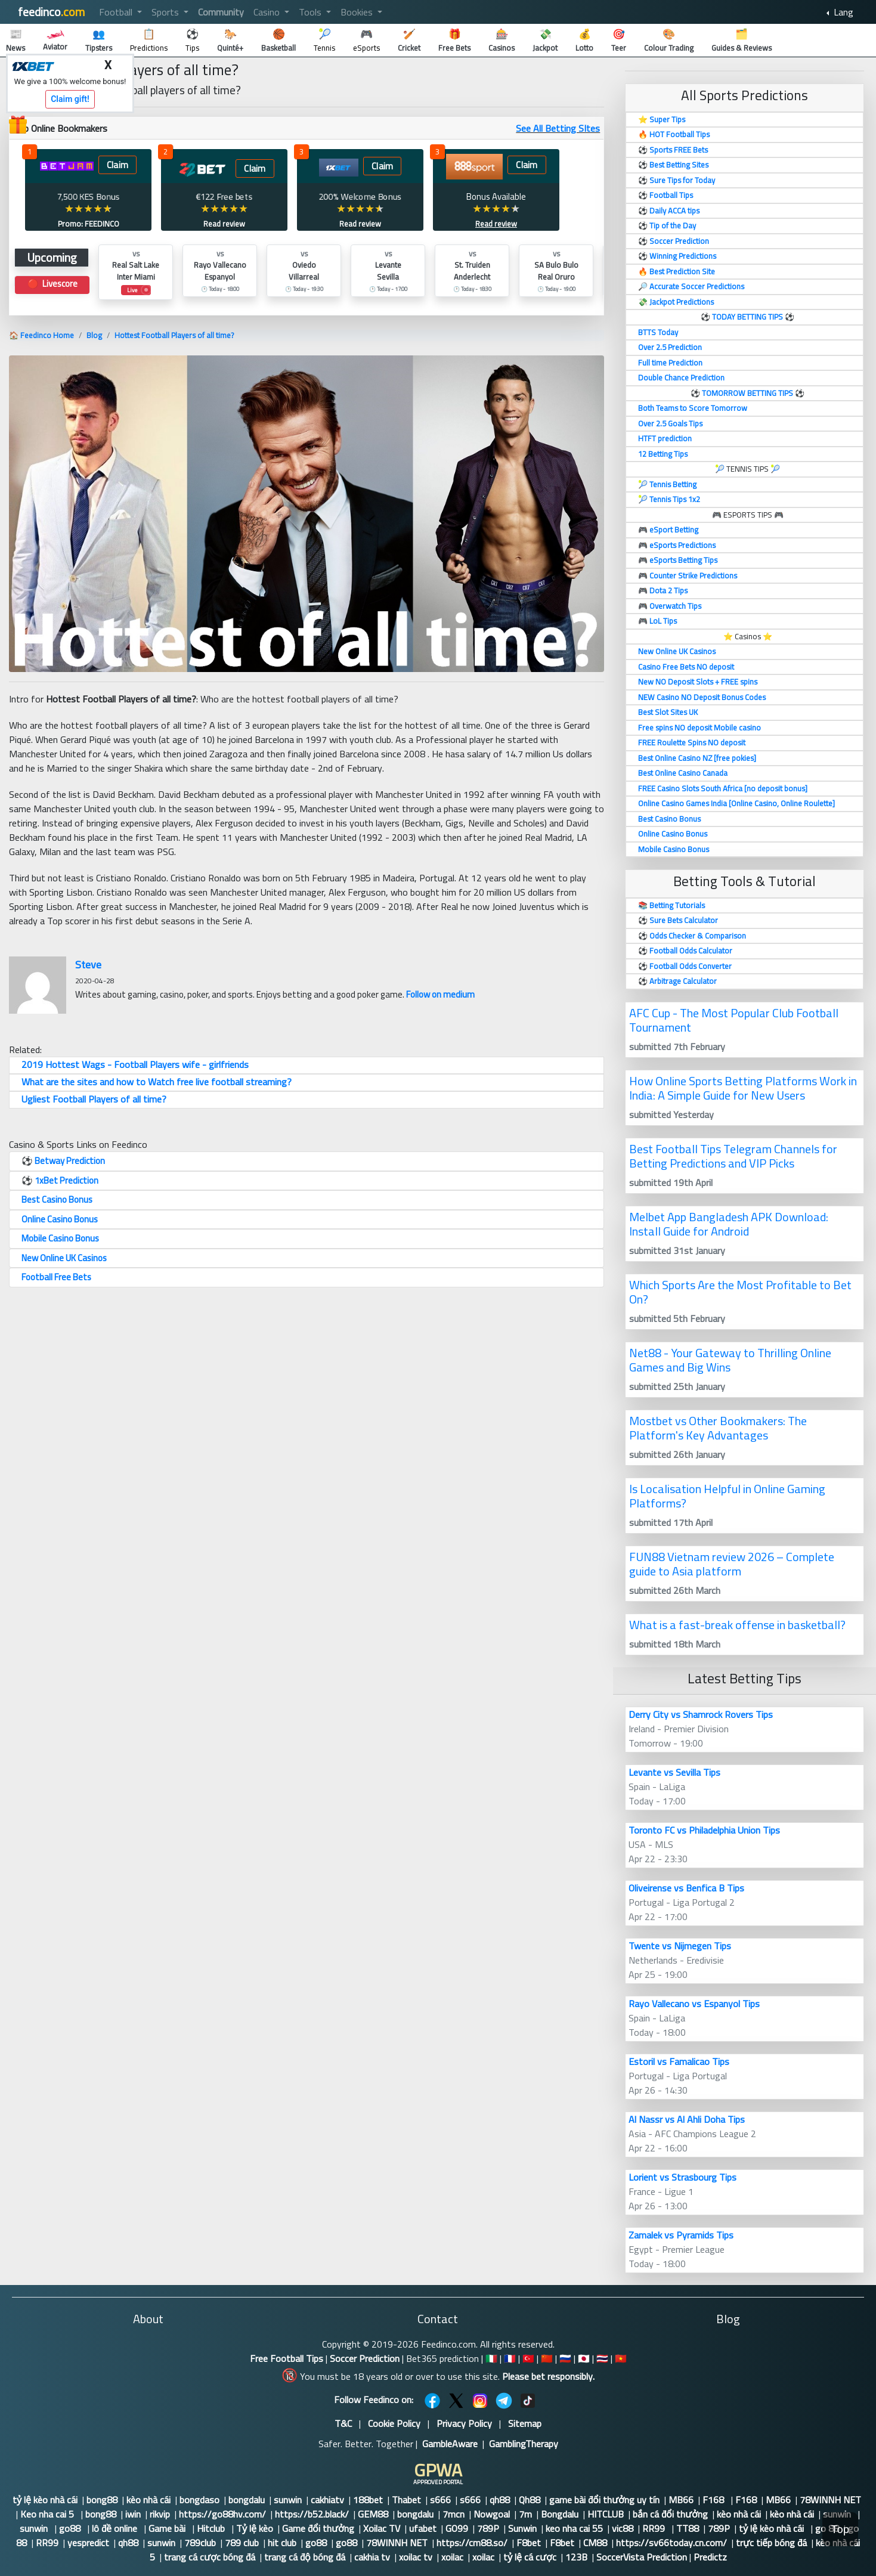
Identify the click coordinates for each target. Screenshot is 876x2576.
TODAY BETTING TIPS (748, 316)
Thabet (406, 2500)
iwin (133, 2514)
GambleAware (450, 2444)
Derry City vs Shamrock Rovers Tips (701, 1714)
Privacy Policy (464, 2423)
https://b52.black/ (312, 2514)
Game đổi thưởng (318, 2528)
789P (488, 2528)
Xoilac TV (381, 2528)
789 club (242, 2543)
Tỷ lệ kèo (254, 2528)
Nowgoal (491, 2514)
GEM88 (373, 2514)
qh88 (500, 2500)
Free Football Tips (286, 2358)
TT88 (687, 2528)
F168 (714, 2500)
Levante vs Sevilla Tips (674, 1772)
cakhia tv (372, 2557)
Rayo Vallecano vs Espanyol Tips (694, 2003)
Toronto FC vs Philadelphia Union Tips (704, 1830)
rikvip (160, 2514)
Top (840, 2529)
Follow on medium (440, 994)
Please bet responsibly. (548, 2376)
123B (576, 2557)
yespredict (88, 2543)
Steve (88, 964)
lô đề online (116, 2528)
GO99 (456, 2528)
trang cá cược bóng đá (209, 2557)
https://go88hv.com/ (222, 2514)
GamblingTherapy (523, 2444)
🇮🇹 (491, 2358)
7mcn (453, 2514)
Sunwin (522, 2528)
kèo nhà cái (148, 2500)
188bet (368, 2500)
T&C (343, 2423)
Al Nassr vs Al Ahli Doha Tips (687, 2119)
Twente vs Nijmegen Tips (680, 1946)
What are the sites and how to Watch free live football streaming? (156, 1082)
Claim (117, 165)
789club (200, 2543)
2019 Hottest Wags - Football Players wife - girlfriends (135, 1064)
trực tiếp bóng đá (771, 2543)
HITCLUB (605, 2514)
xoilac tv (415, 2557)
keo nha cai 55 (574, 2528)
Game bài (168, 2528)
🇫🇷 (510, 2358)
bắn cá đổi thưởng (670, 2514)
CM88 (595, 2543)
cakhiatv (327, 2500)
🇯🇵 (584, 2358)
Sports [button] (166, 12)
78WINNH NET (830, 2500)
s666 (440, 2500)
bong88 (101, 2500)
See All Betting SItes (558, 128)
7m (525, 2514)
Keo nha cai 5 (48, 2514)
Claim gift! (70, 99)
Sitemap (524, 2423)
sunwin (288, 2500)
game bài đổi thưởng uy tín (604, 2500)
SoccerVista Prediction (641, 2557)
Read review (224, 223)
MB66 (681, 2500)
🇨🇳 (547, 2358)
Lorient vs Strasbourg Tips (682, 2177)
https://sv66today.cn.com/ (671, 2543)
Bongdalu (559, 2514)
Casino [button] (267, 12)
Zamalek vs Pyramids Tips (681, 2235)
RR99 (654, 2528)
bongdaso (199, 2500)
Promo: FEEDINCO (88, 223)
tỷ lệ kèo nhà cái (45, 2500)
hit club (282, 2543)
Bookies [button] (358, 12)
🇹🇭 (602, 2358)
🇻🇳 (621, 2358)
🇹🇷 (528, 2358)
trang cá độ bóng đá (304, 2557)
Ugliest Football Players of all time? (93, 1099)
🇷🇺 (565, 2358)
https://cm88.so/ (472, 2543)
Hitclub (212, 2528)
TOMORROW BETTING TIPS (747, 393)
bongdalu (246, 2500)
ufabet (423, 2528)
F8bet (528, 2543)
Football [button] (117, 12)
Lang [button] (842, 12)
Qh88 (529, 2500)
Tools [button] (311, 12)
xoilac (452, 2557)
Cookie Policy (394, 2423)
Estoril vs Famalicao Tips (679, 2061)
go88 (71, 2528)
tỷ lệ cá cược (529, 2557)
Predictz (710, 2557)
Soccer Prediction (365, 2358)
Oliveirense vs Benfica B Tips (686, 1888)
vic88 (622, 2528)
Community (221, 12)
